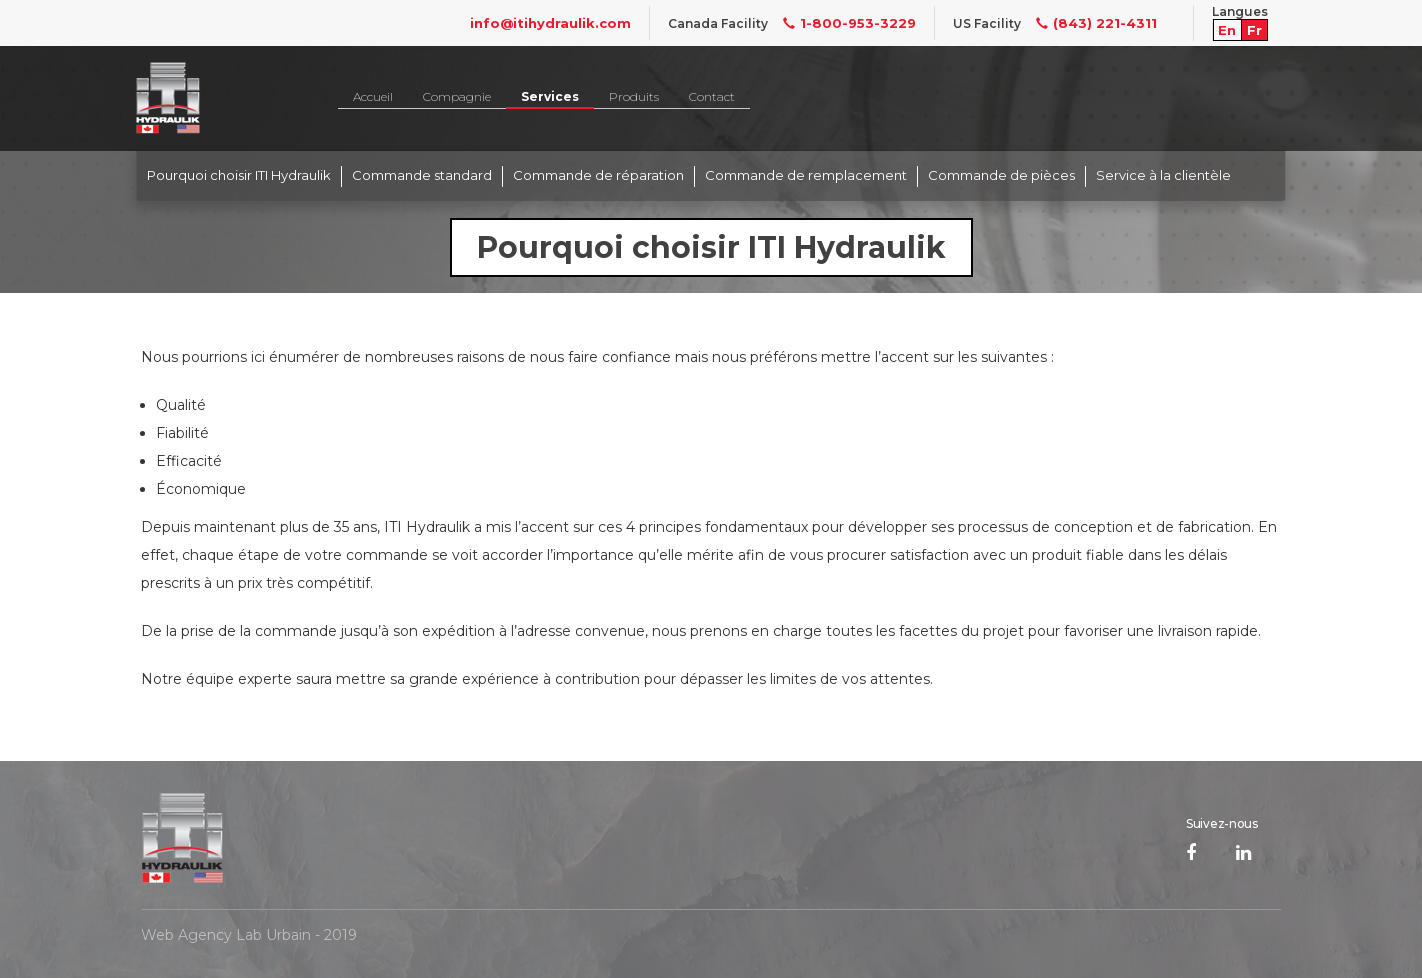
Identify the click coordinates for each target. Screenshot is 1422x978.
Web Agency (186, 935)
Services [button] (550, 96)
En (1227, 30)
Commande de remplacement (806, 175)
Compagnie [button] (457, 96)
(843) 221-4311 (1089, 23)
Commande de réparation (598, 175)
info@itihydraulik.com (550, 23)
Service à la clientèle (1163, 175)
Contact (712, 96)
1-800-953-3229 (842, 23)
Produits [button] (634, 96)
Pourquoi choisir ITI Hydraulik (239, 175)
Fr (1254, 30)
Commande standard (422, 175)
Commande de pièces (1001, 175)
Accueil (373, 96)
